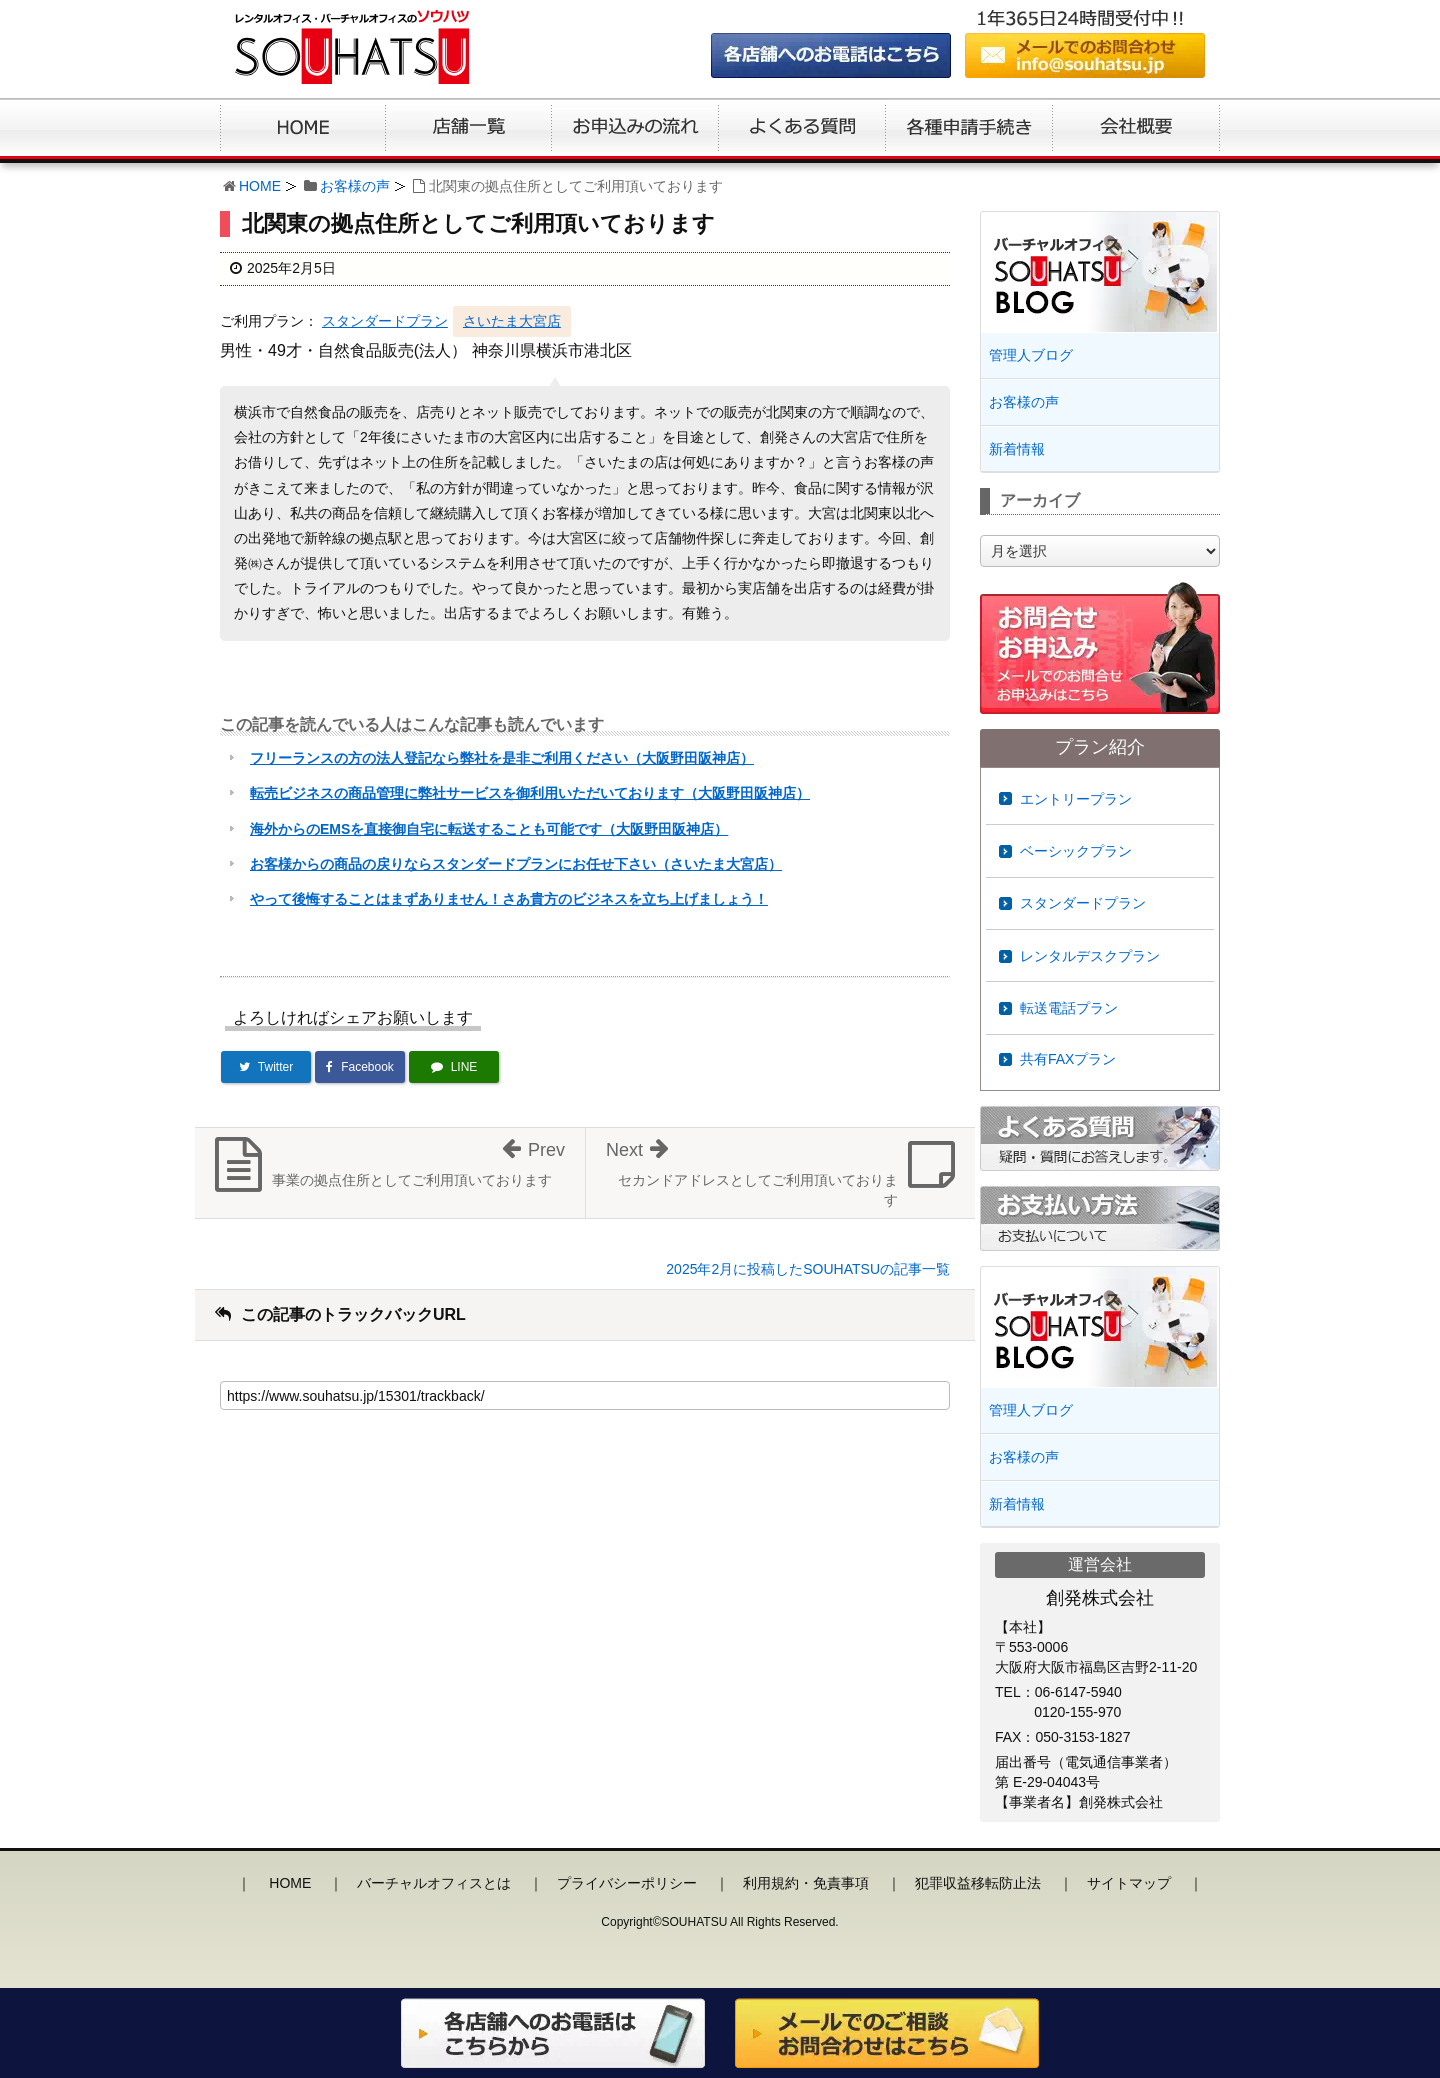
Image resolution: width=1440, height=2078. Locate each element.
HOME (260, 186)
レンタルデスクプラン (1090, 956)
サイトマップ (1129, 1883)
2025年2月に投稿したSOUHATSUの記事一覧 (808, 1269)
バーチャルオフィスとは (434, 1883)
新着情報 (1017, 449)
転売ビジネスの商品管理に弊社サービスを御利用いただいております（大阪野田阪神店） (530, 793)
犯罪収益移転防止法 (978, 1883)
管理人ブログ (1031, 355)
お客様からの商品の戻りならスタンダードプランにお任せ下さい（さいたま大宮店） (516, 864)
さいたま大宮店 (512, 321)
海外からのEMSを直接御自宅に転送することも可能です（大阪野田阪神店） (489, 829)
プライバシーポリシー (627, 1883)
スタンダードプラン (385, 321)
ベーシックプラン (1076, 851)
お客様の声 (355, 186)
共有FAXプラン (1068, 1059)
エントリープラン (1076, 799)
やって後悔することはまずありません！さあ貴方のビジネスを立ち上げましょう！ (509, 899)
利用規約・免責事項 (806, 1883)
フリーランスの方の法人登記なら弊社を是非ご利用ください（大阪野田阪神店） (502, 758)
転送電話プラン (1069, 1008)
